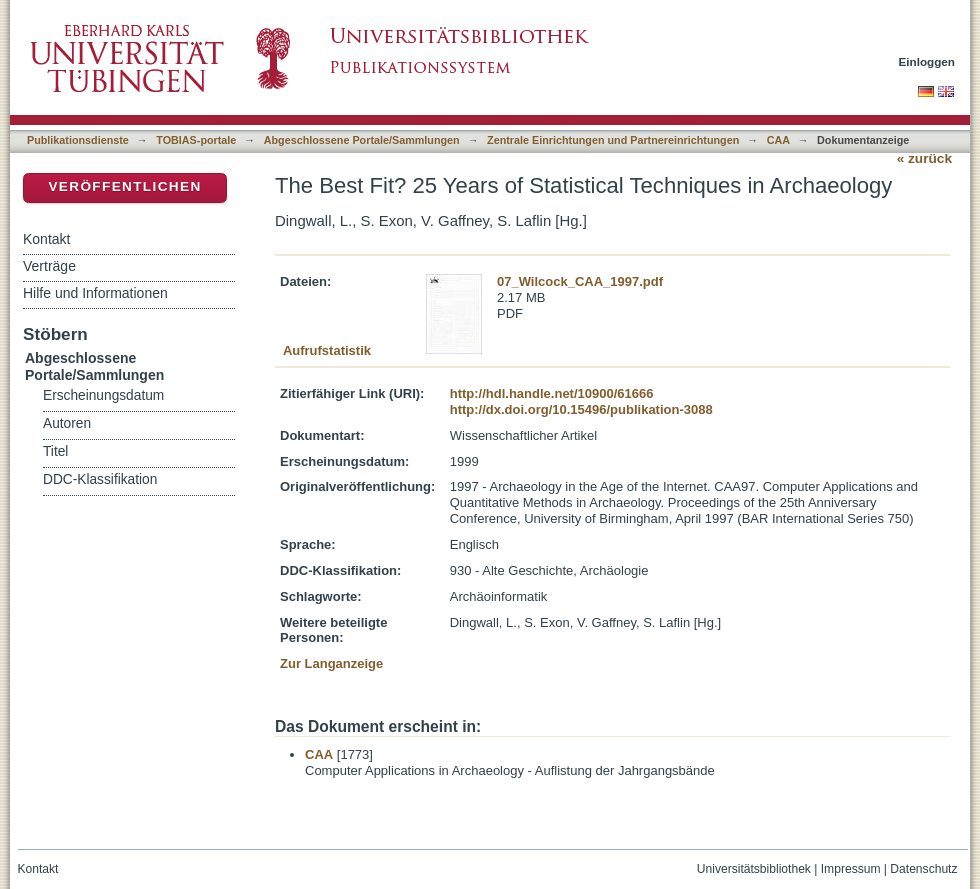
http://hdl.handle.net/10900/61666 (552, 393)
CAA (778, 140)
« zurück (924, 158)
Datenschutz (923, 869)
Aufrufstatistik (327, 350)
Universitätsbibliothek (754, 869)
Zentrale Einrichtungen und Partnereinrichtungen (613, 140)
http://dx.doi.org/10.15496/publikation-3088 (581, 409)
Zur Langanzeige (331, 663)
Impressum (851, 869)
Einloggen (927, 61)
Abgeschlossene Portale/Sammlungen (362, 140)
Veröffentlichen (124, 186)
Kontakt (46, 239)
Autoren (67, 423)
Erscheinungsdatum (103, 395)
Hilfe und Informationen (95, 293)
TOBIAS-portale (196, 140)
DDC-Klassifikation (100, 479)
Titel (55, 451)
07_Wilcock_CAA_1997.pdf (580, 281)
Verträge (49, 266)
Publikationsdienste (78, 140)
